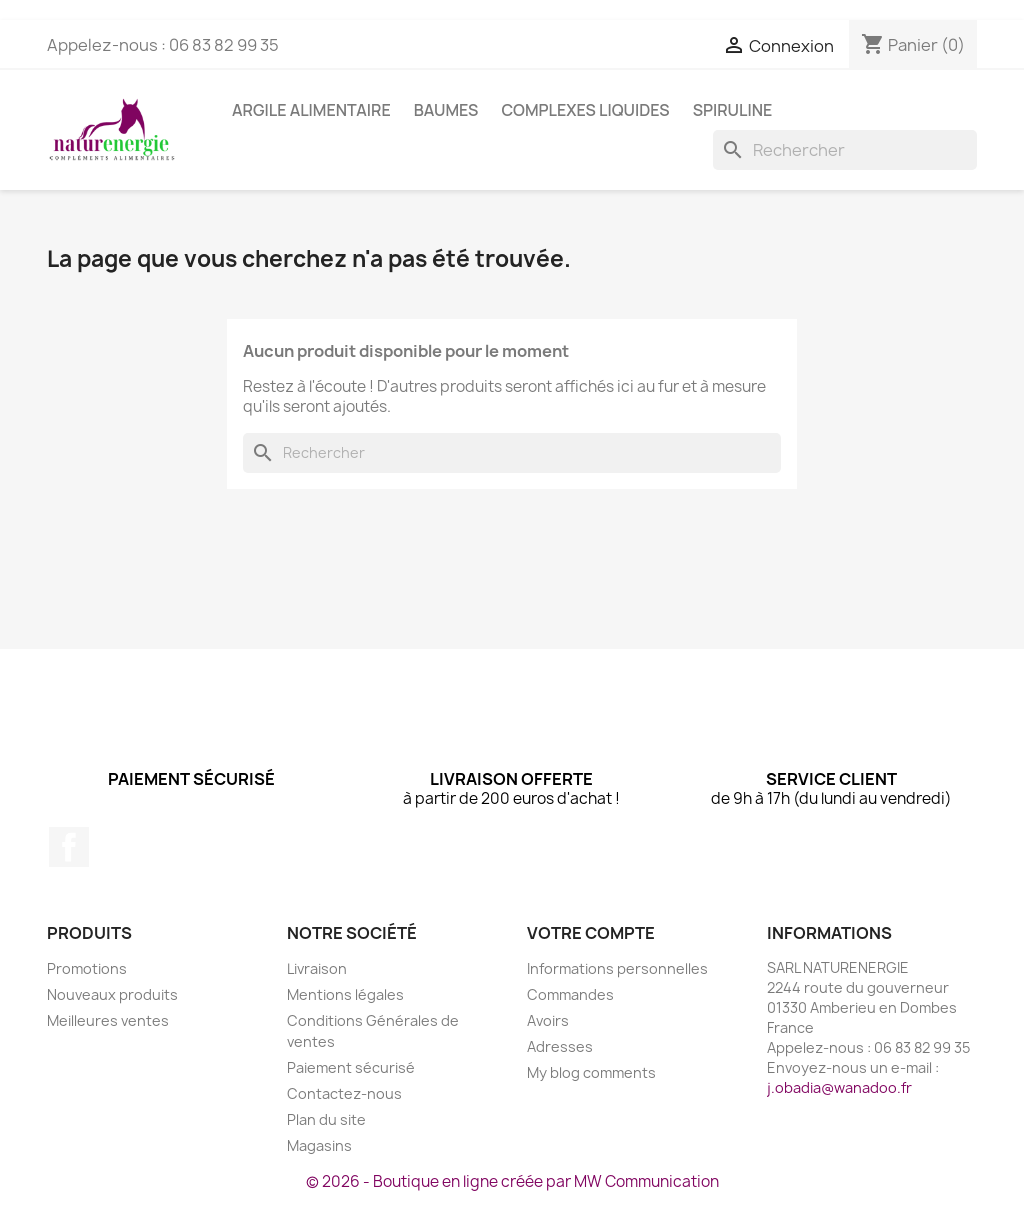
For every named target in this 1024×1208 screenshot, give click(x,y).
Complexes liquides (585, 110)
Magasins (319, 1145)
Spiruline (733, 110)
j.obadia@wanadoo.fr (839, 1087)
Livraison (317, 968)
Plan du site (326, 1119)
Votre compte (591, 933)
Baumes (446, 110)
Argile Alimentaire (311, 110)
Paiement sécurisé (351, 1067)
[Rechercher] (845, 150)
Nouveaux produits (112, 994)
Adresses (560, 1046)
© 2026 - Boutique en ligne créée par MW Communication (512, 1181)
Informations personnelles (617, 968)
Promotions (87, 968)
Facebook (69, 847)
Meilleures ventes (108, 1020)
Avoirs (548, 1020)
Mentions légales (345, 994)
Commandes (570, 994)
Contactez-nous (344, 1093)
